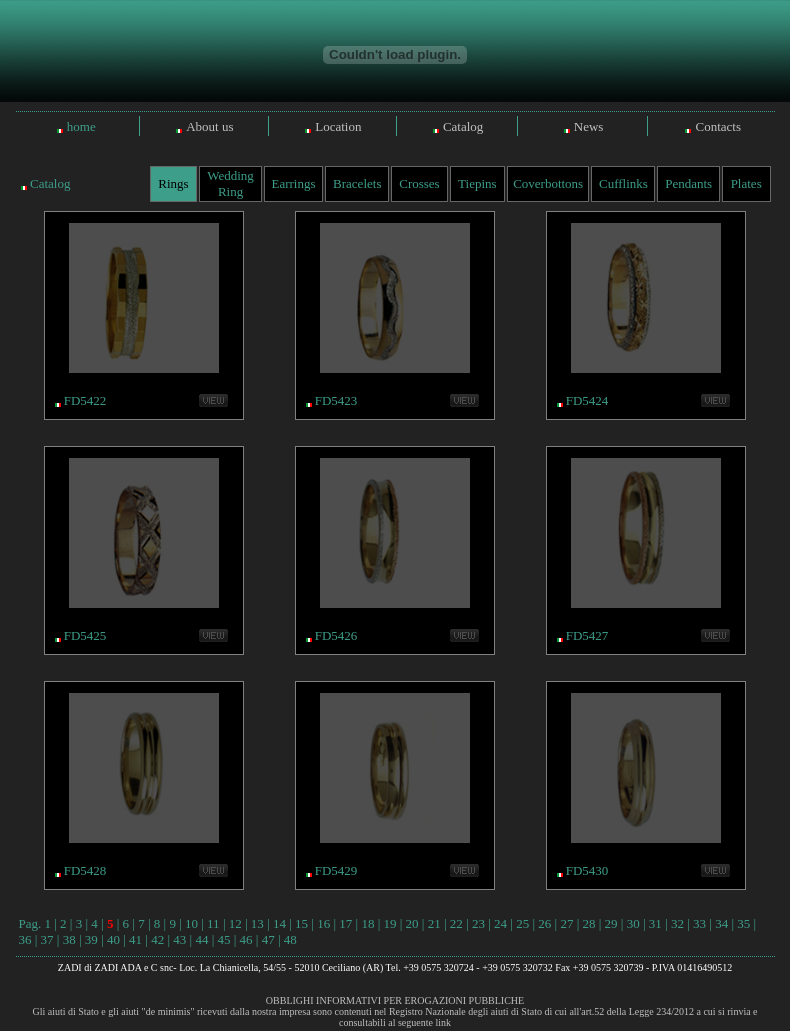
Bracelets (357, 183)
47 (268, 939)
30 (633, 923)
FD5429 (336, 870)
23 (478, 923)
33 (699, 923)
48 (290, 939)
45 (223, 939)
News (589, 126)
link (443, 1022)
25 (522, 923)
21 (434, 923)
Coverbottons (548, 183)
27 (566, 923)
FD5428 (85, 870)
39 (91, 939)
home (81, 126)
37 (47, 939)
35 (743, 923)
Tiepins (477, 183)
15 (301, 923)
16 (323, 923)
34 (721, 923)
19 (390, 923)
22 (456, 923)
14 (279, 923)
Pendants (688, 183)
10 (191, 923)
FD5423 (336, 400)
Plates (746, 183)
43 (179, 939)
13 (257, 923)
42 (157, 939)
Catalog (463, 126)
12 (235, 923)
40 (113, 939)
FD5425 (85, 635)
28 (588, 923)
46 (246, 939)
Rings (173, 183)
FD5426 (336, 635)
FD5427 (587, 635)
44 (201, 939)
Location (338, 126)
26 (544, 923)
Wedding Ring (230, 183)
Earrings (293, 183)
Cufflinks (623, 183)
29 (611, 923)
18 (367, 923)
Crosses (419, 183)
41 (135, 939)
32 (677, 923)
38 (69, 939)
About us (209, 126)
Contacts (718, 126)
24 (500, 923)
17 (345, 923)
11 (213, 923)
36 (25, 939)
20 (412, 923)
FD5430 (587, 870)
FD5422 (85, 400)
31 (655, 923)
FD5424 (587, 400)
